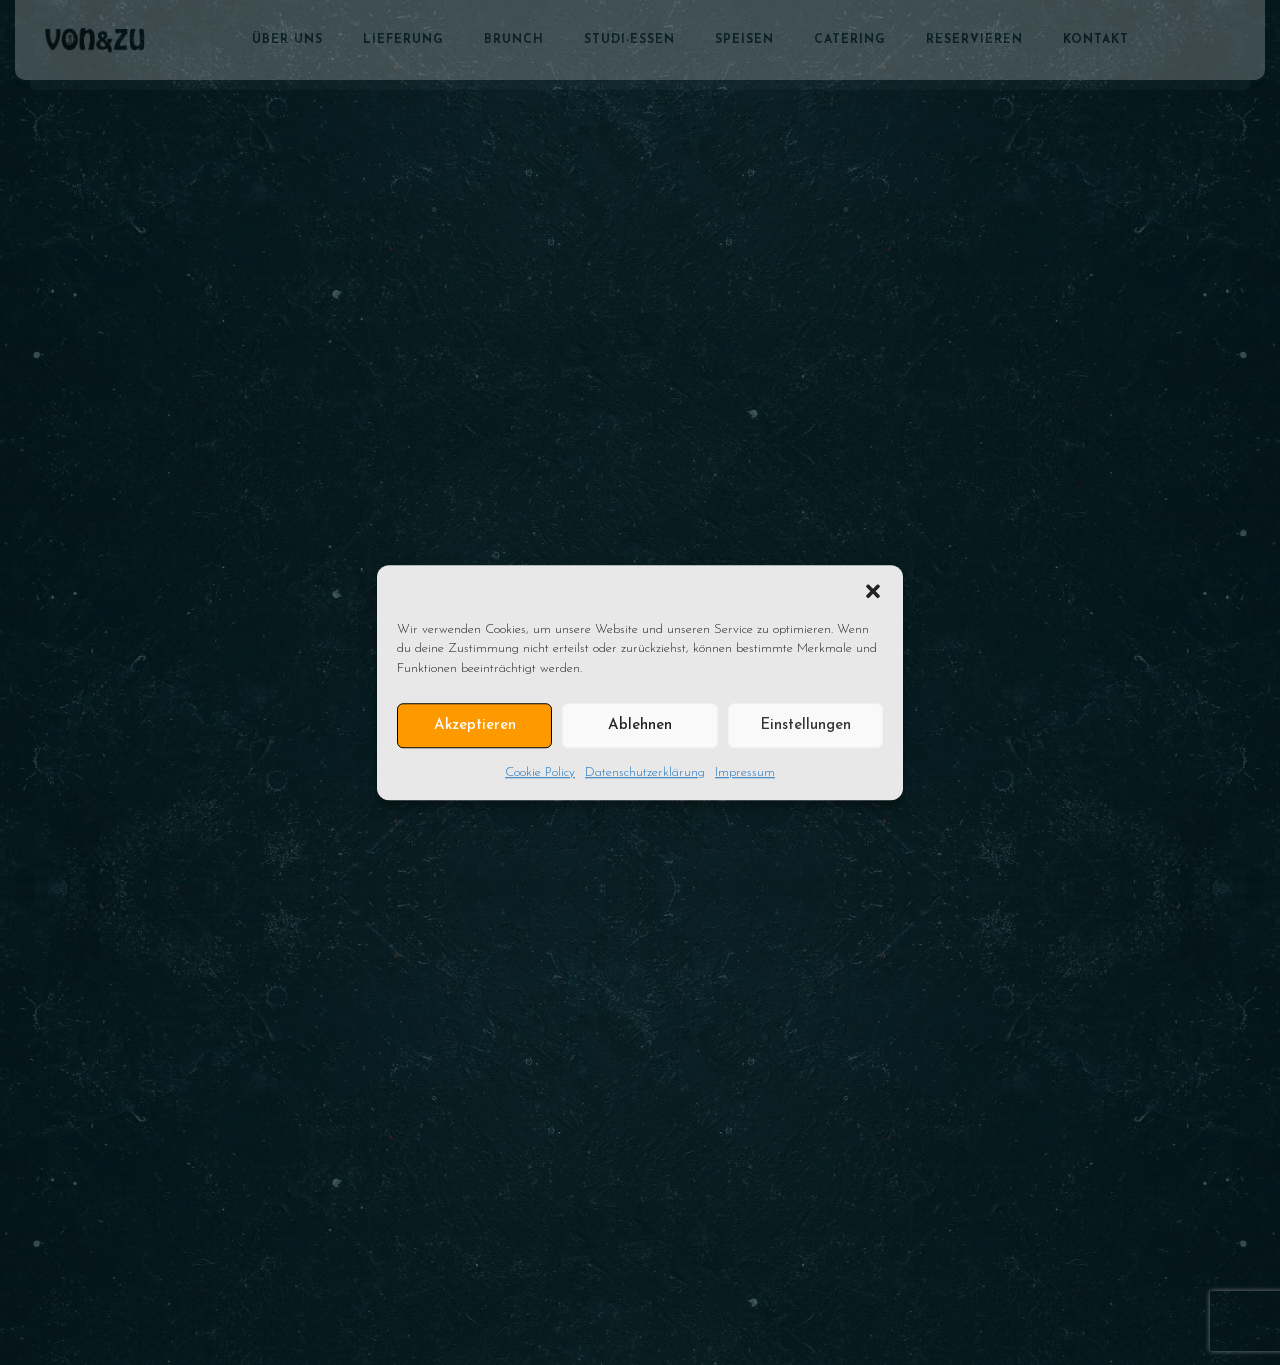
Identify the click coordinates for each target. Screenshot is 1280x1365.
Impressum (745, 772)
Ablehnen (640, 725)
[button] (873, 590)
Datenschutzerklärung (645, 772)
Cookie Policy (540, 772)
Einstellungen (805, 725)
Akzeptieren (475, 725)
